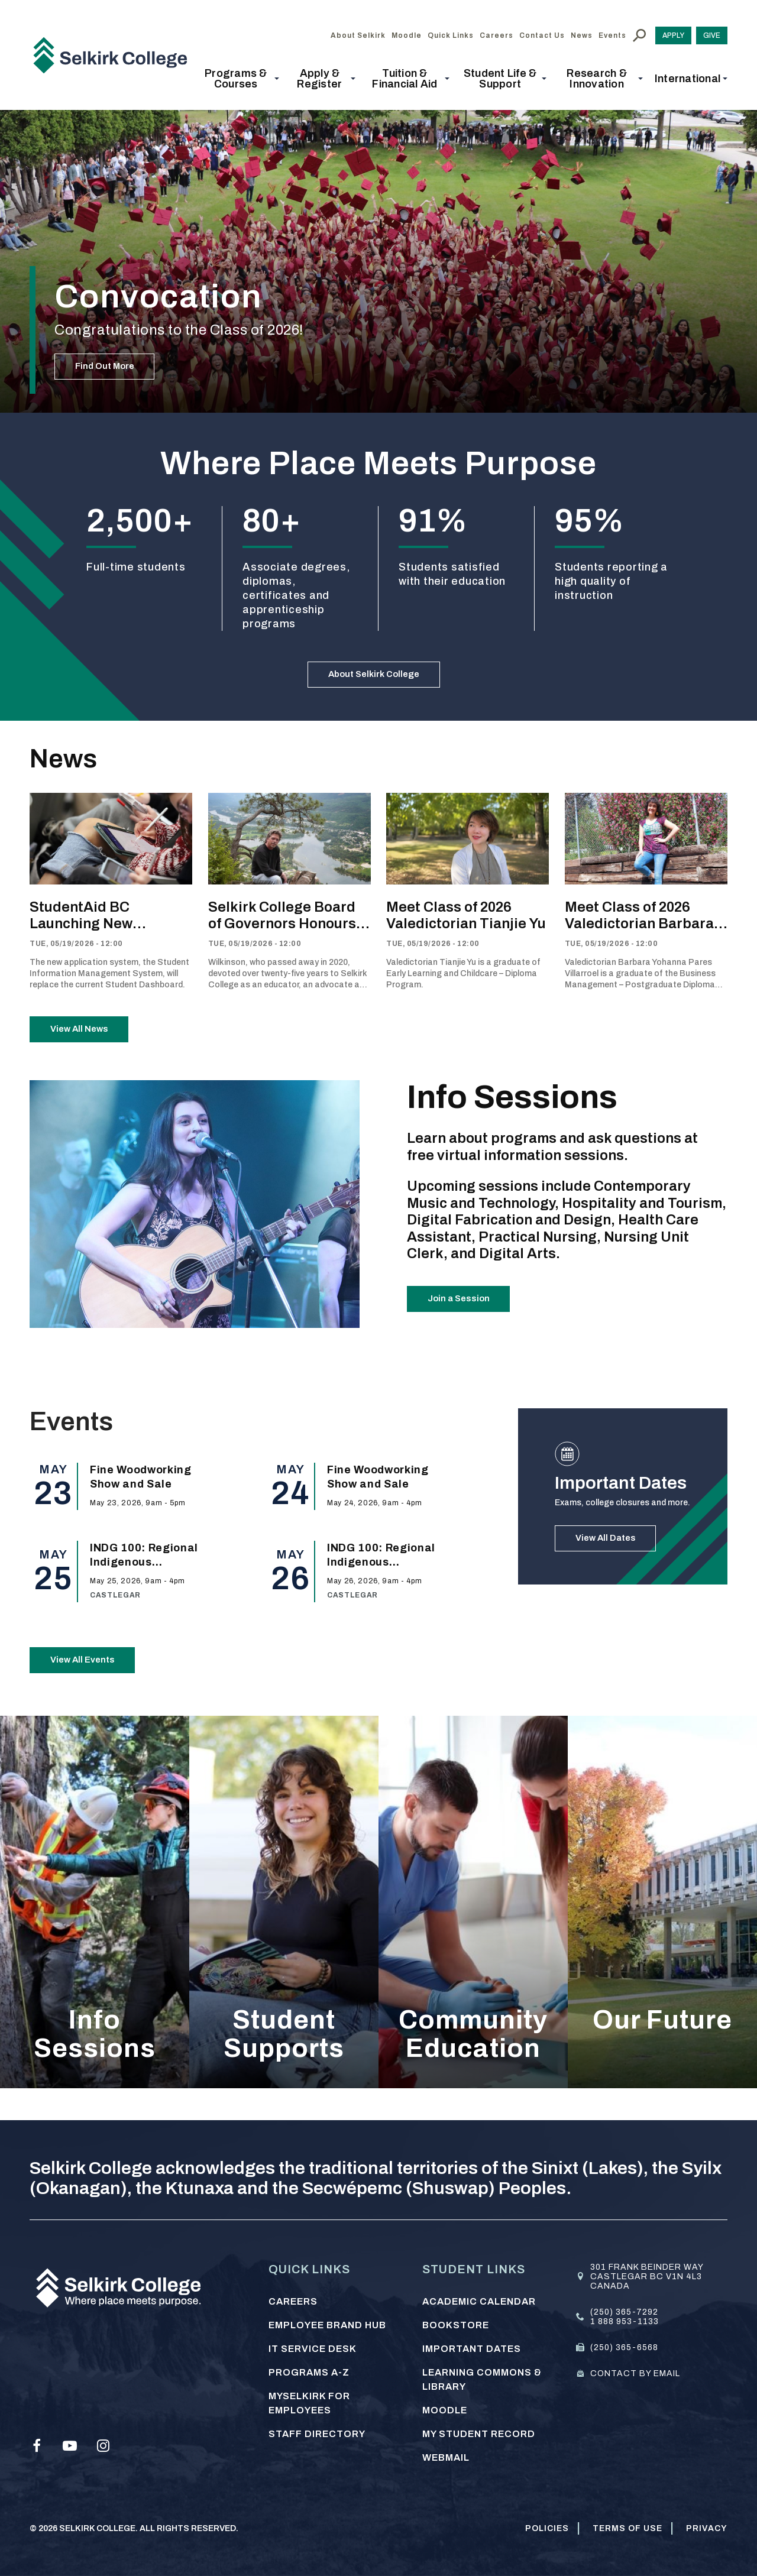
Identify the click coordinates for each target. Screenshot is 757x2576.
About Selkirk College (374, 680)
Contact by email (635, 2373)
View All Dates (615, 1564)
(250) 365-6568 (624, 2347)
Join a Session (467, 1325)
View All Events (92, 1686)
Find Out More (114, 361)
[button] (239, 78)
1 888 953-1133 (624, 2321)
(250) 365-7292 (624, 2312)
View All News (89, 1045)
